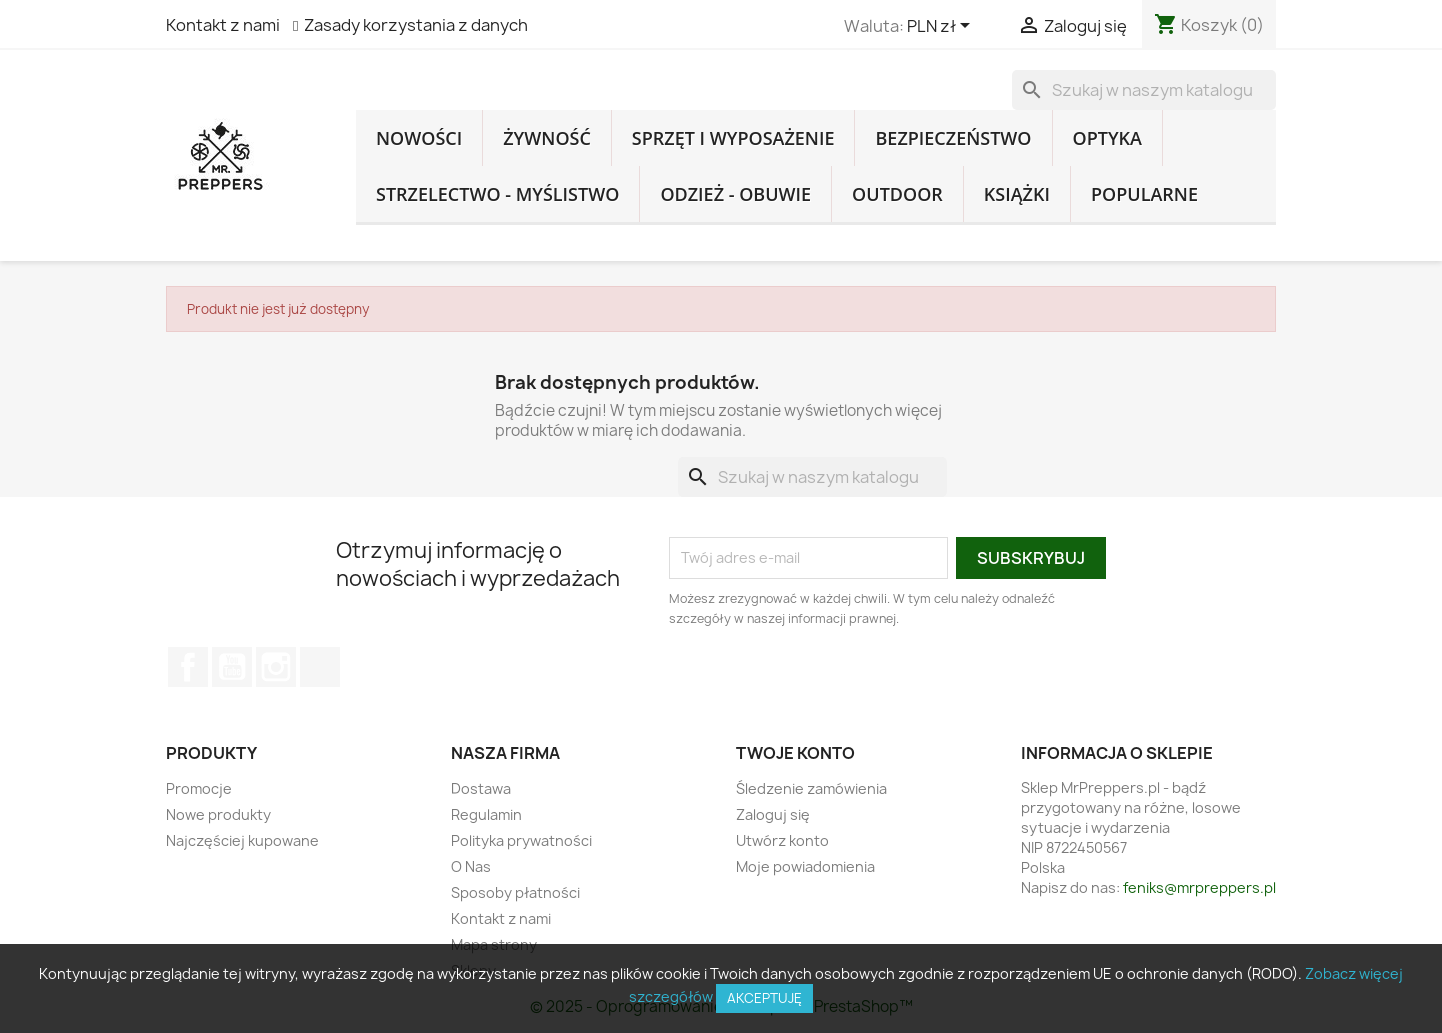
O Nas (471, 866)
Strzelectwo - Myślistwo (497, 194)
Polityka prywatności (521, 840)
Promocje (199, 788)
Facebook (188, 667)
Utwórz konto (782, 840)
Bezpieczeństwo (953, 138)
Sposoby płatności (515, 892)
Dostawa (481, 788)
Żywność (547, 138)
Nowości (419, 138)
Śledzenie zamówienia (811, 788)
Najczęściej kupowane (242, 840)
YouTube (232, 667)
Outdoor (897, 194)
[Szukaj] (1144, 90)
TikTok (320, 667)
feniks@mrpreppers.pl (1199, 887)
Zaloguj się (773, 814)
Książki (1017, 194)
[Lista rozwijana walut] (942, 27)
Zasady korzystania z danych (416, 25)
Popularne (1144, 194)
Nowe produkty (218, 814)
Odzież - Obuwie (735, 194)
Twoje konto (795, 753)
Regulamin (486, 814)
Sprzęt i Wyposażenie (733, 138)
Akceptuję (764, 998)
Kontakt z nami (223, 25)
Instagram (276, 667)
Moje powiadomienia (805, 866)
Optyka (1107, 138)
